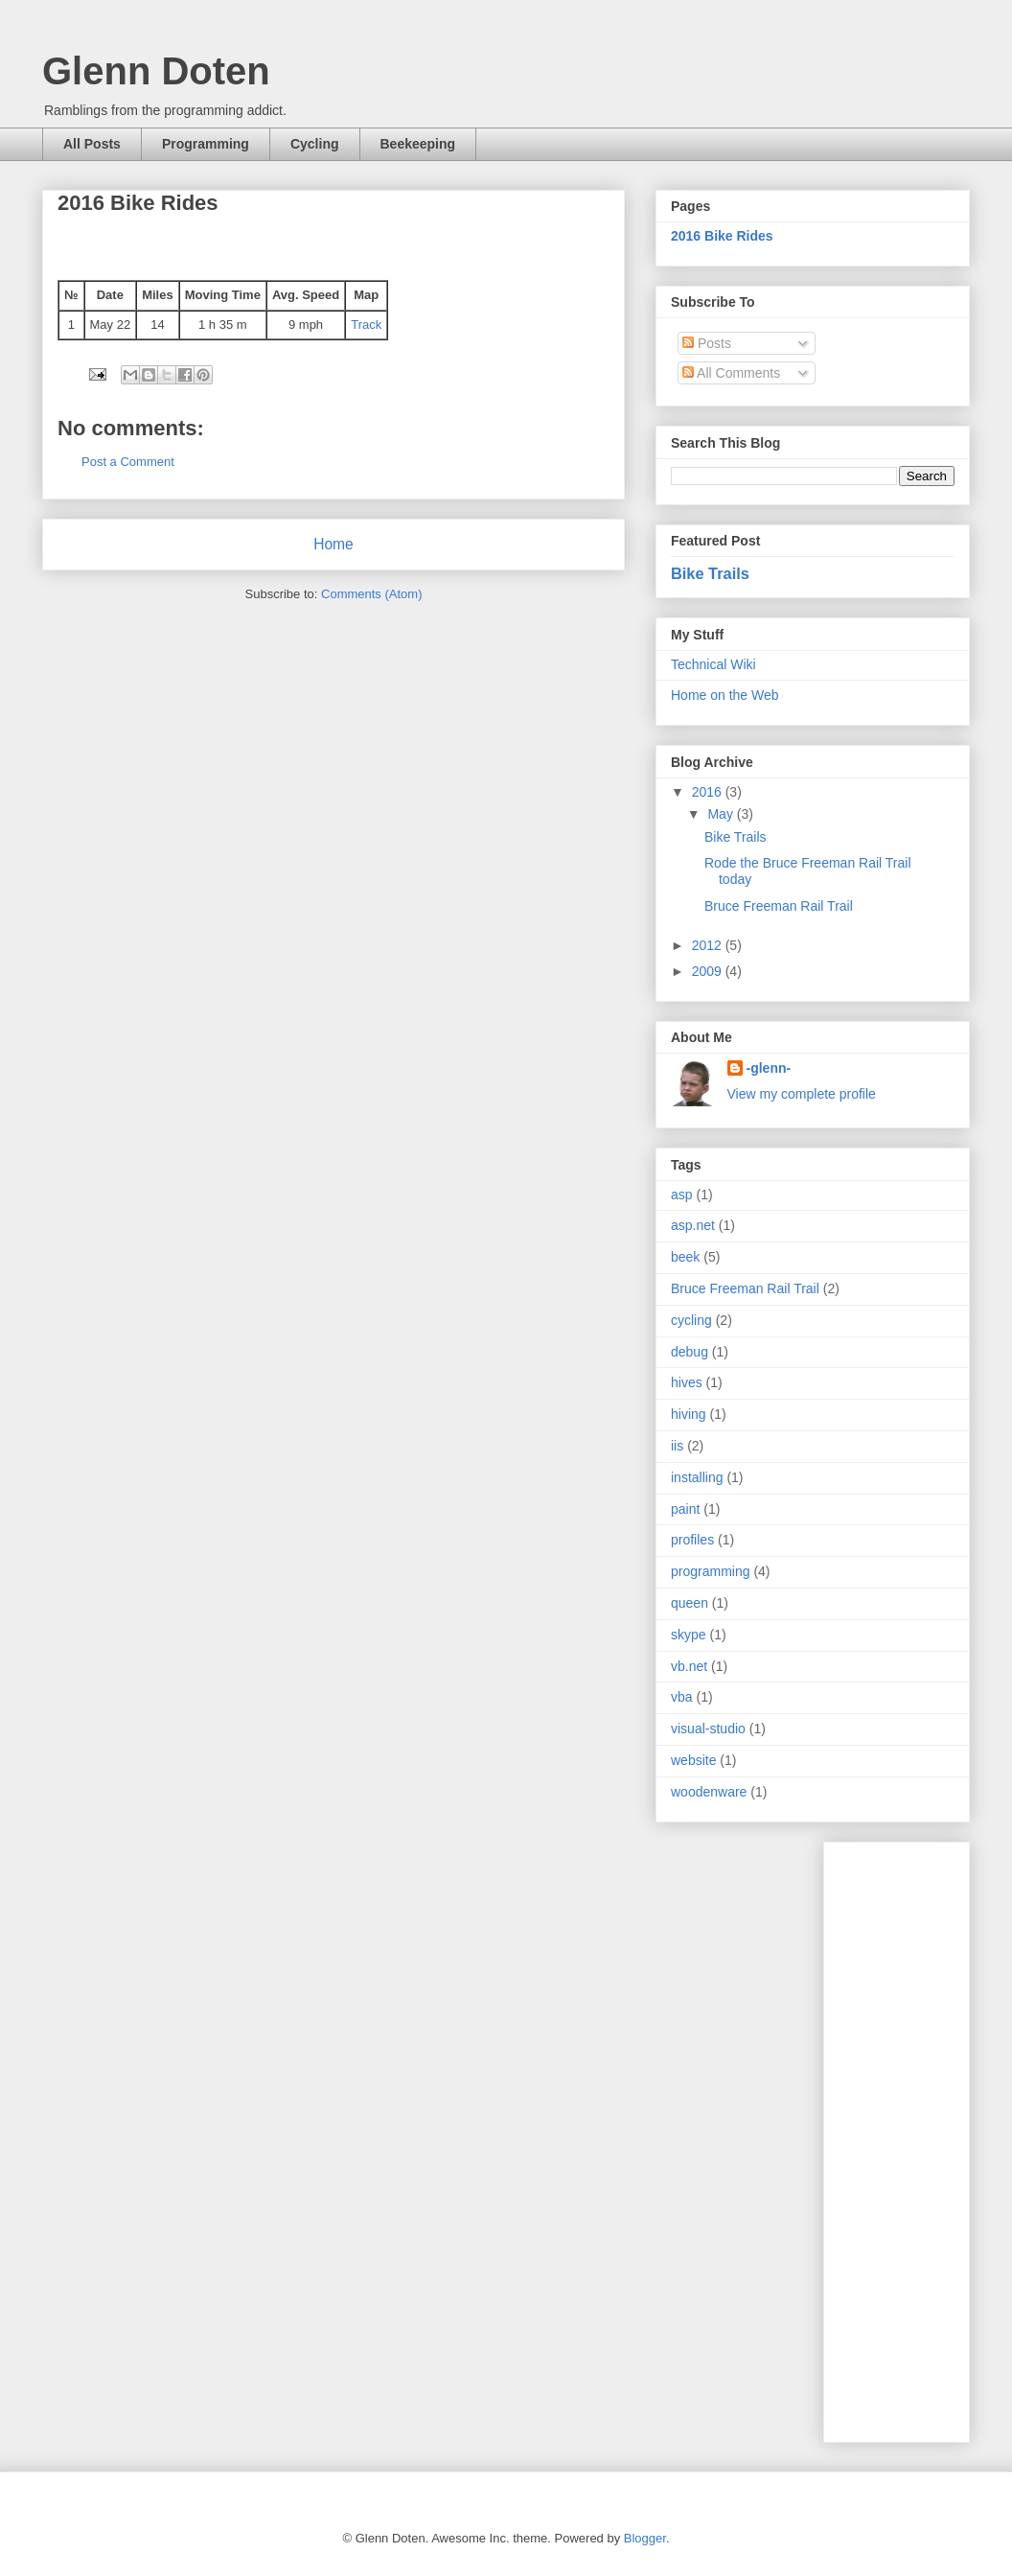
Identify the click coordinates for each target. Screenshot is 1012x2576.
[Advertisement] (915, 2137)
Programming (205, 143)
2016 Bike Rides (722, 236)
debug (689, 1351)
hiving (688, 1414)
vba (682, 1697)
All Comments (731, 373)
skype (688, 1634)
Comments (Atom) (371, 594)
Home (333, 544)
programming (710, 1571)
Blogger (645, 2538)
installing (697, 1477)
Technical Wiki (713, 664)
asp (682, 1194)
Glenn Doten (156, 71)
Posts (706, 343)
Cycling (314, 143)
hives (686, 1382)
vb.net (689, 1666)
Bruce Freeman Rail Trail (778, 906)
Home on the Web (725, 695)
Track (366, 324)
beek (685, 1257)
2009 (708, 971)
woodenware (709, 1791)
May (721, 814)
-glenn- (769, 1068)
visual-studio (708, 1728)
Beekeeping (418, 143)
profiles (692, 1539)
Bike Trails (710, 573)
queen (689, 1603)
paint (685, 1509)
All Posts (92, 143)
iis (677, 1445)
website (693, 1760)
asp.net (693, 1225)
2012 (708, 945)
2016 (708, 792)
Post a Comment (127, 461)
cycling (691, 1320)
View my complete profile (801, 1094)
